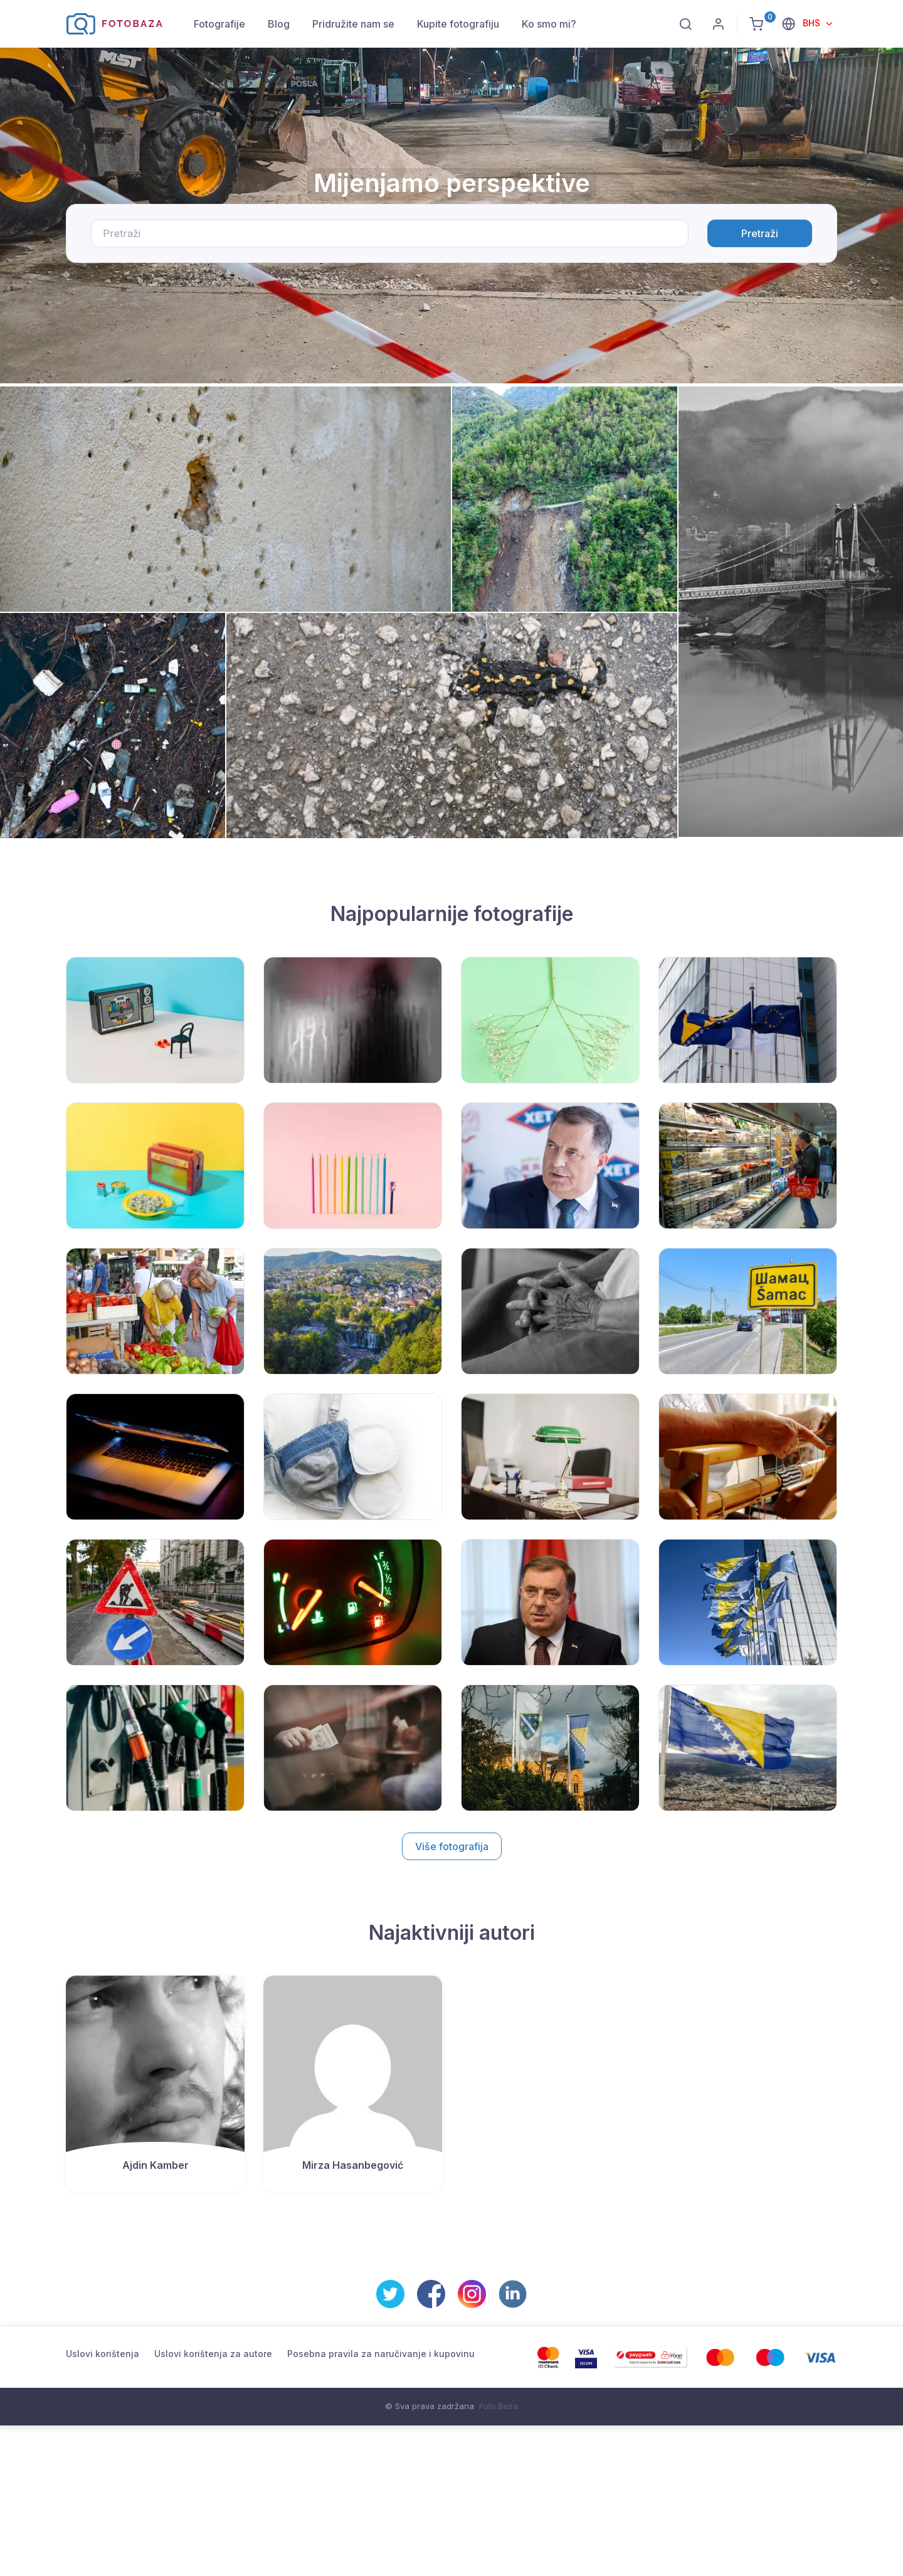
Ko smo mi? (549, 24)
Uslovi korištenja (102, 2353)
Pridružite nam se (353, 24)
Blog (279, 24)
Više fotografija (451, 1846)
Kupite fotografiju (458, 24)
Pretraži (759, 233)
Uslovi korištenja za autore (213, 2353)
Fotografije (219, 24)
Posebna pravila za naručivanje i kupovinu (381, 2353)
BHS (813, 23)
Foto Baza (498, 2406)
